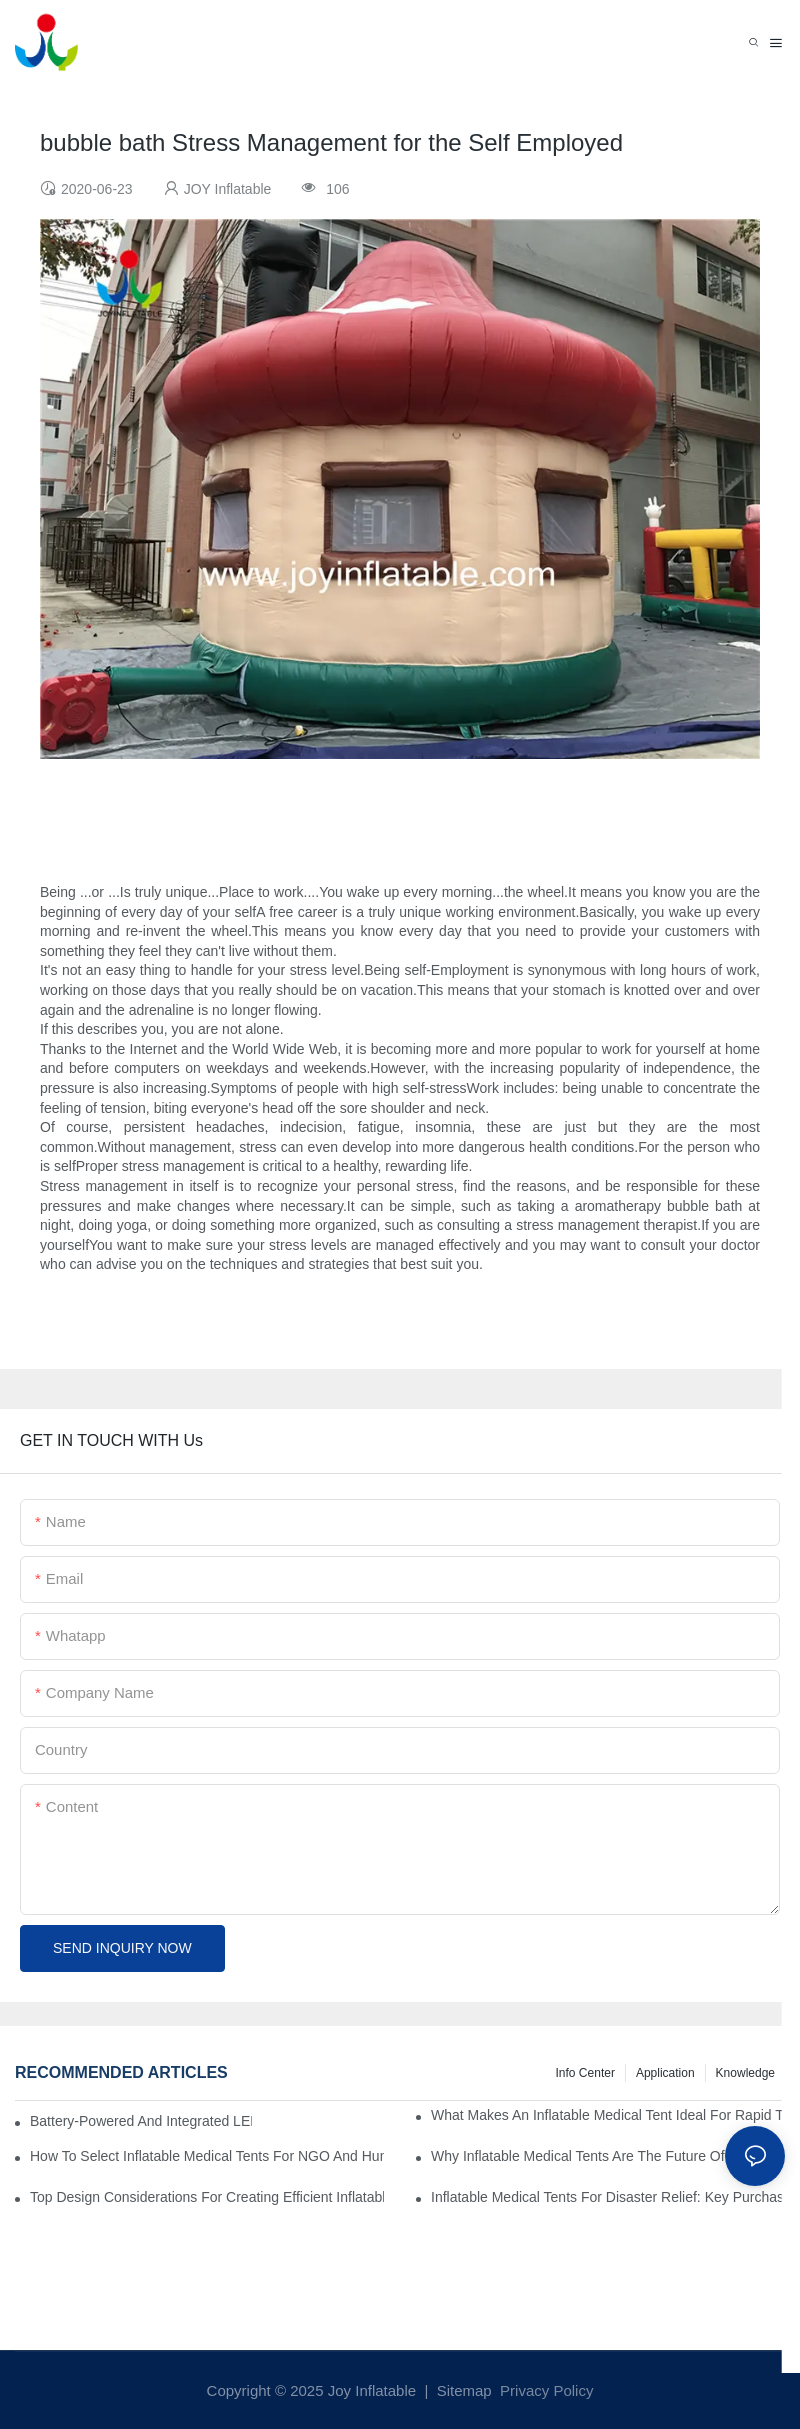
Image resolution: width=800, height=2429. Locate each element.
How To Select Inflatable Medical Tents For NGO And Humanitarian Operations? (207, 2156)
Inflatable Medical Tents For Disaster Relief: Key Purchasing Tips (608, 2197)
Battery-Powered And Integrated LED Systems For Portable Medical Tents (141, 2121)
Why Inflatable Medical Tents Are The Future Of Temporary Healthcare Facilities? (608, 2156)
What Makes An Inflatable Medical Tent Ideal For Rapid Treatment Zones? (608, 2115)
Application (665, 2073)
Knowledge (745, 2073)
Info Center (585, 2073)
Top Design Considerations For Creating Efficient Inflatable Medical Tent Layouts (207, 2197)
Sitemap (462, 2390)
